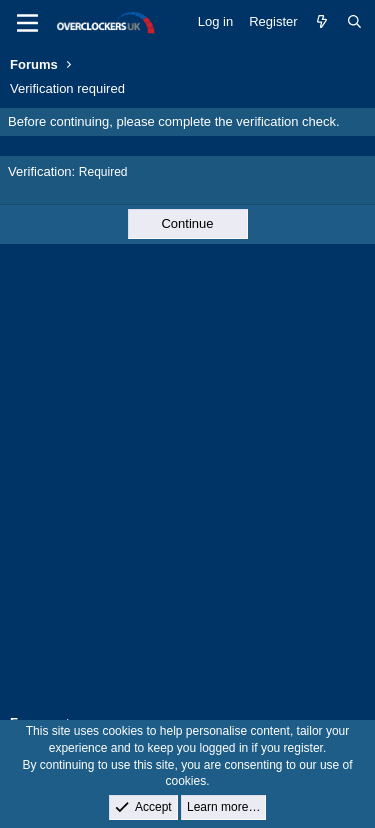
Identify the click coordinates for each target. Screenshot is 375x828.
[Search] (354, 22)
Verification (40, 171)
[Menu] (27, 23)
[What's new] (322, 22)
